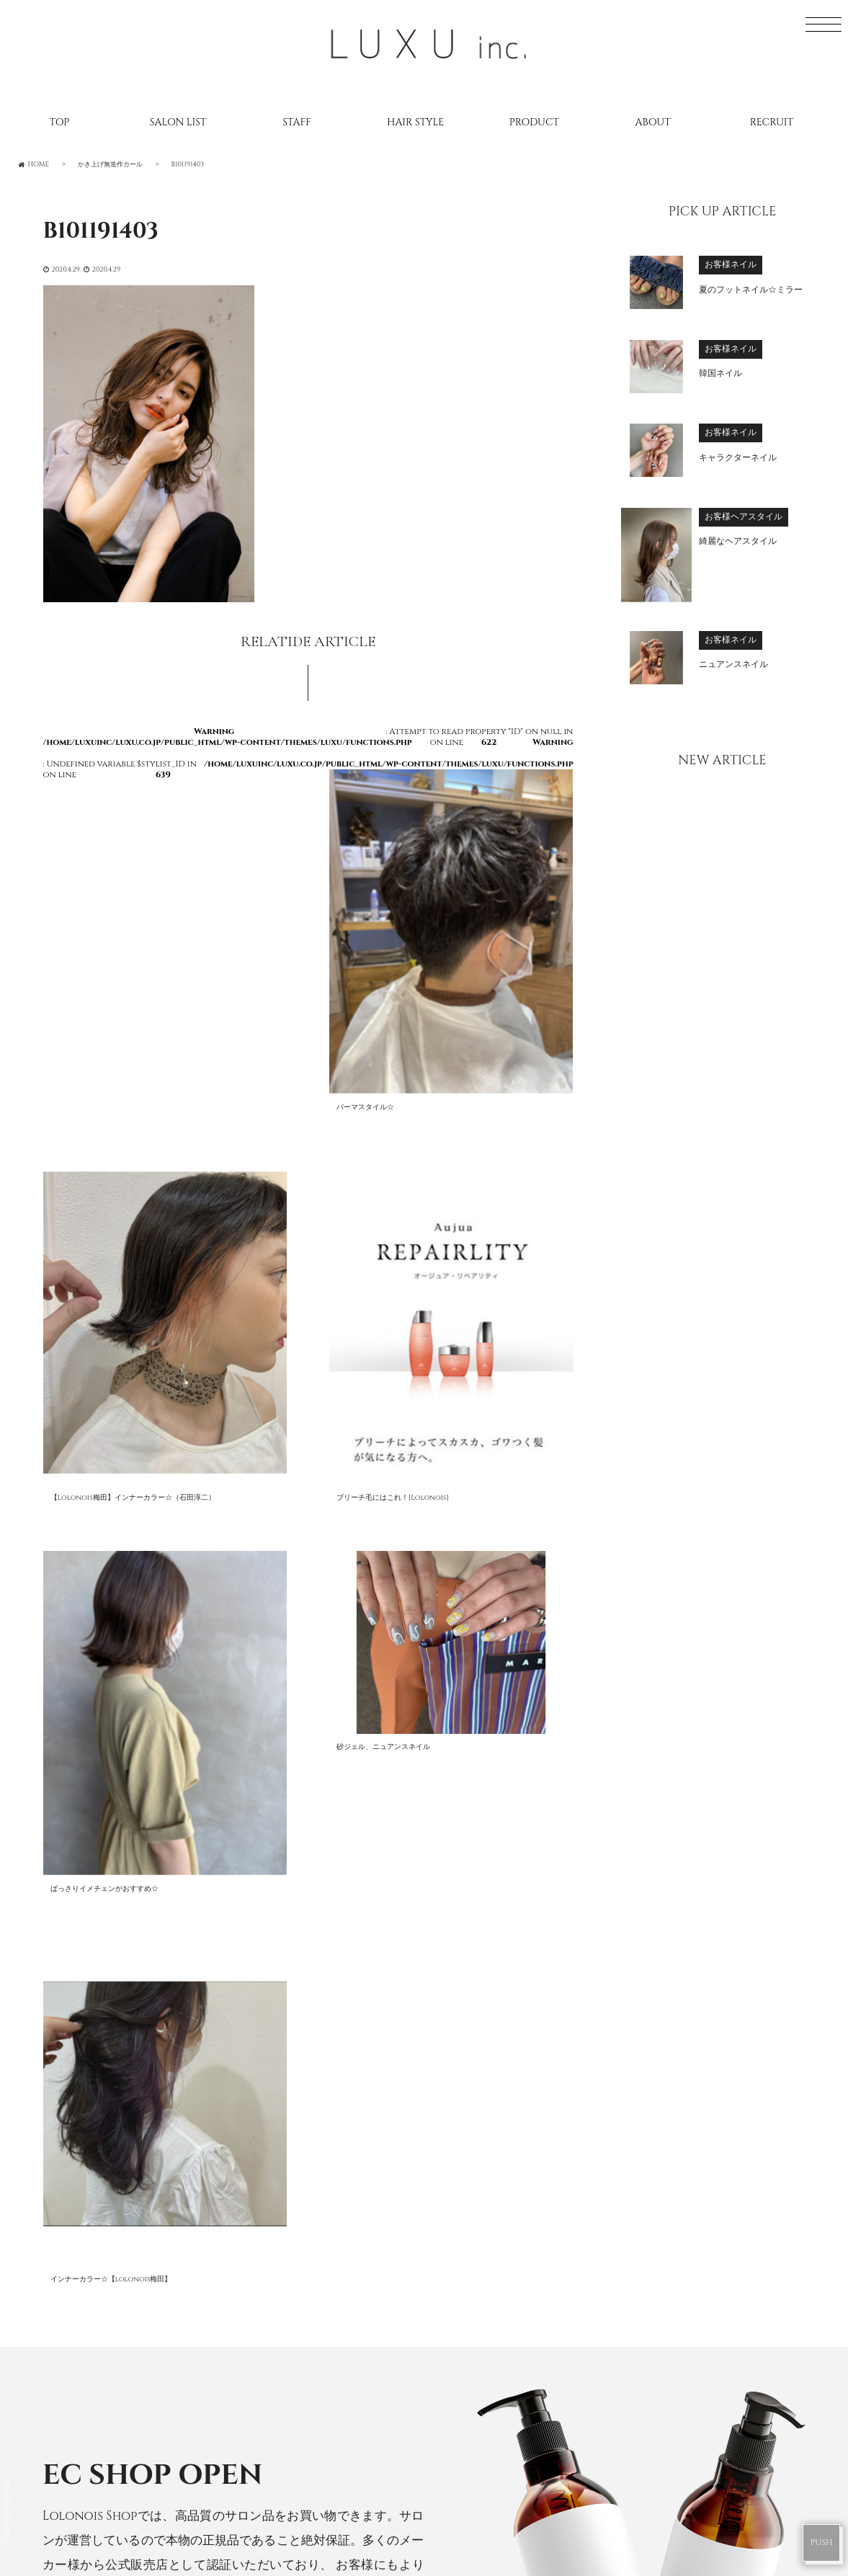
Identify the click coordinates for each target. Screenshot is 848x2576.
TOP (59, 122)
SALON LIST (178, 122)
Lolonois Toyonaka (507, 2229)
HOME (119, 2152)
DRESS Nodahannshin (513, 2500)
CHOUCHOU (145, 1940)
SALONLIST (132, 2180)
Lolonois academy (504, 2396)
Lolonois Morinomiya (514, 2284)
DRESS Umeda (484, 2445)
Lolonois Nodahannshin (525, 2201)
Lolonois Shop (336, 1940)
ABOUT (653, 122)
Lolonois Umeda (496, 2173)
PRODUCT (534, 122)
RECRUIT (771, 122)
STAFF (296, 122)
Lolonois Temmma (502, 2340)
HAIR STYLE (415, 122)
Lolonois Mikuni (497, 2257)
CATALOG (129, 2264)
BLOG (117, 2236)
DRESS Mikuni (485, 2472)
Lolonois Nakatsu (502, 2368)
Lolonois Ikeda (492, 2312)
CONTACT (130, 2348)
